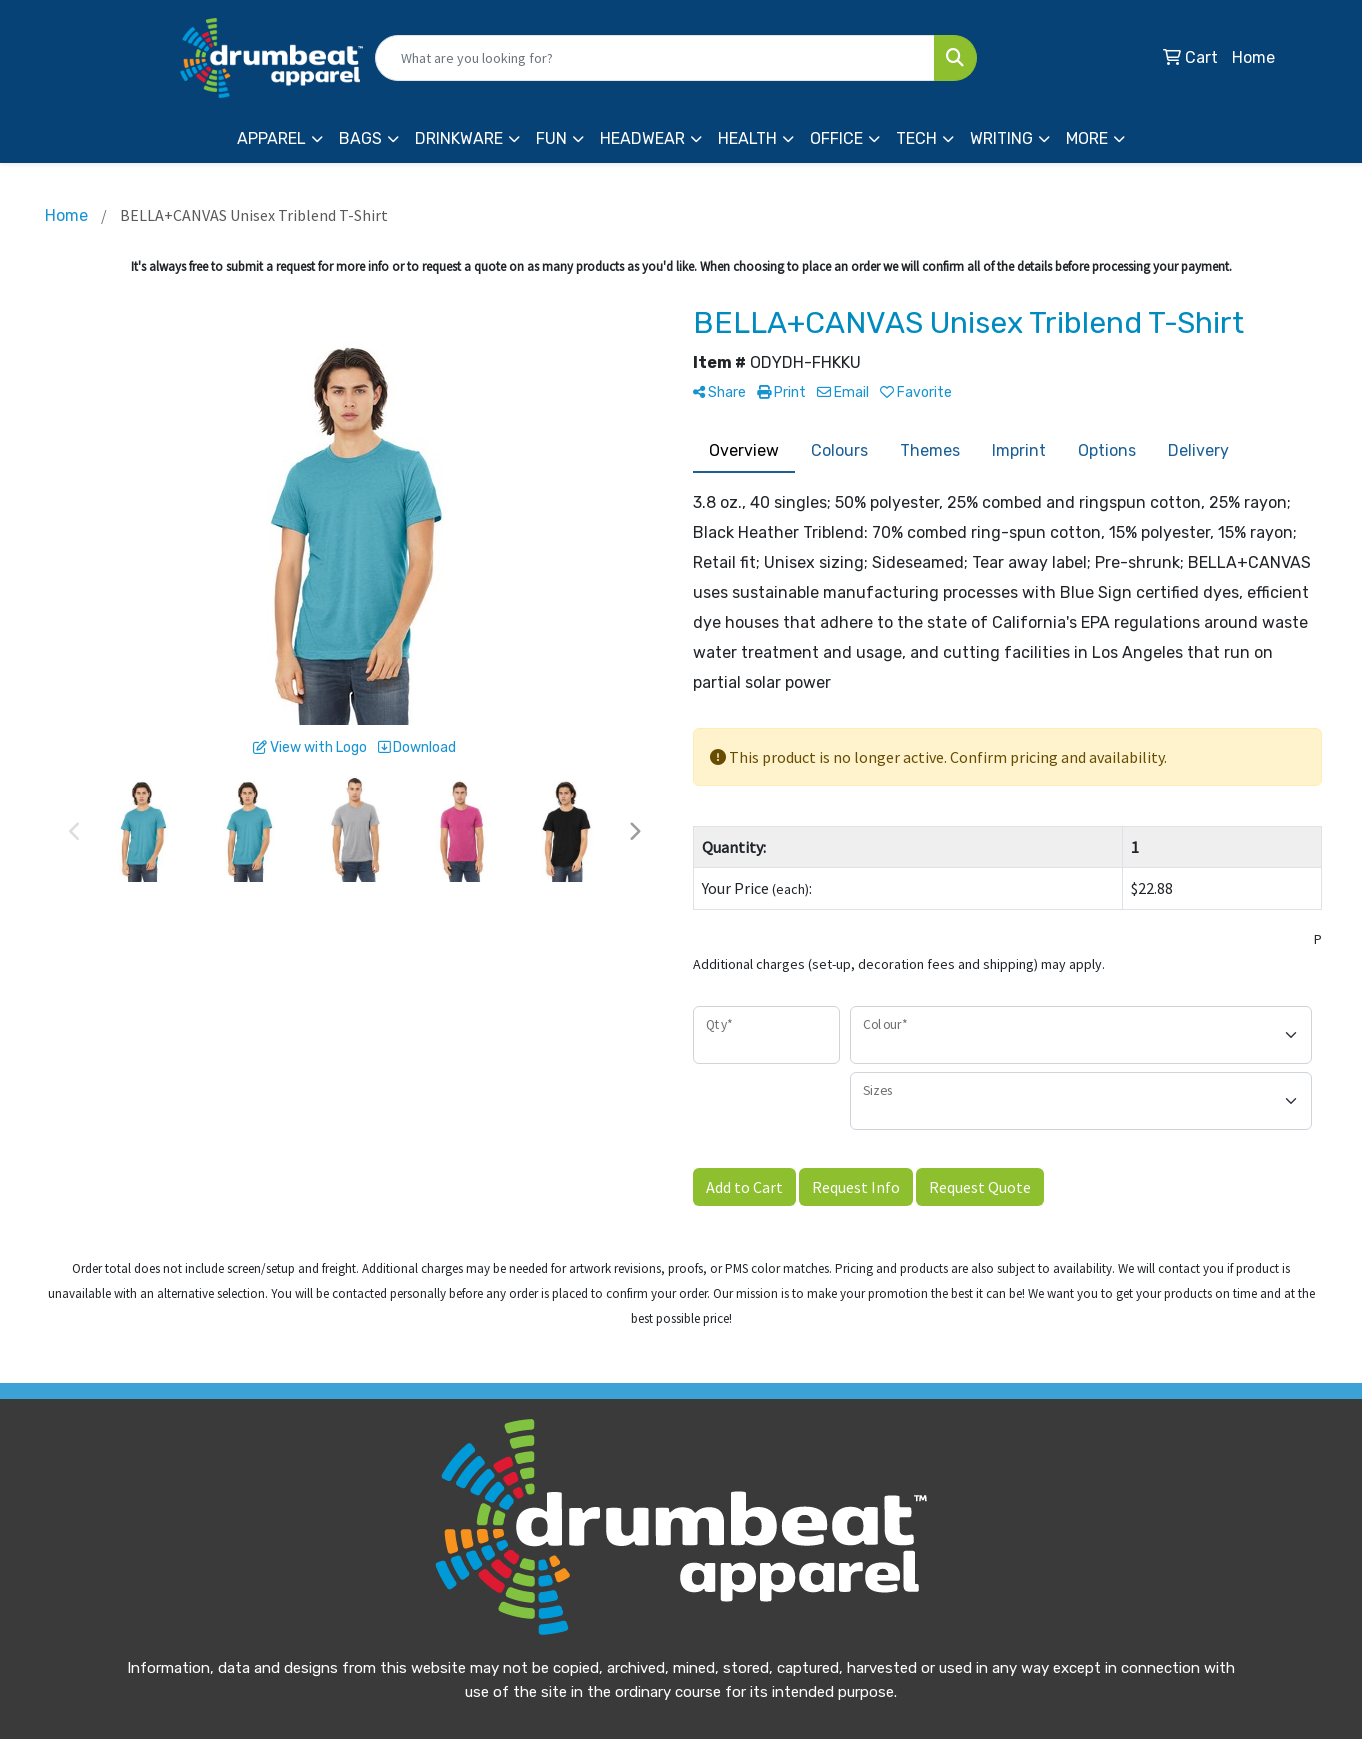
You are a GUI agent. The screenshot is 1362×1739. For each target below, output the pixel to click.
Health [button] (747, 138)
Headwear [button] (642, 138)
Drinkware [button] (459, 138)
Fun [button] (551, 138)
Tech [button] (916, 138)
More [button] (1087, 138)
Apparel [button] (271, 138)
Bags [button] (360, 138)
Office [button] (836, 138)
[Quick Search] (655, 58)
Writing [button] (1001, 138)
